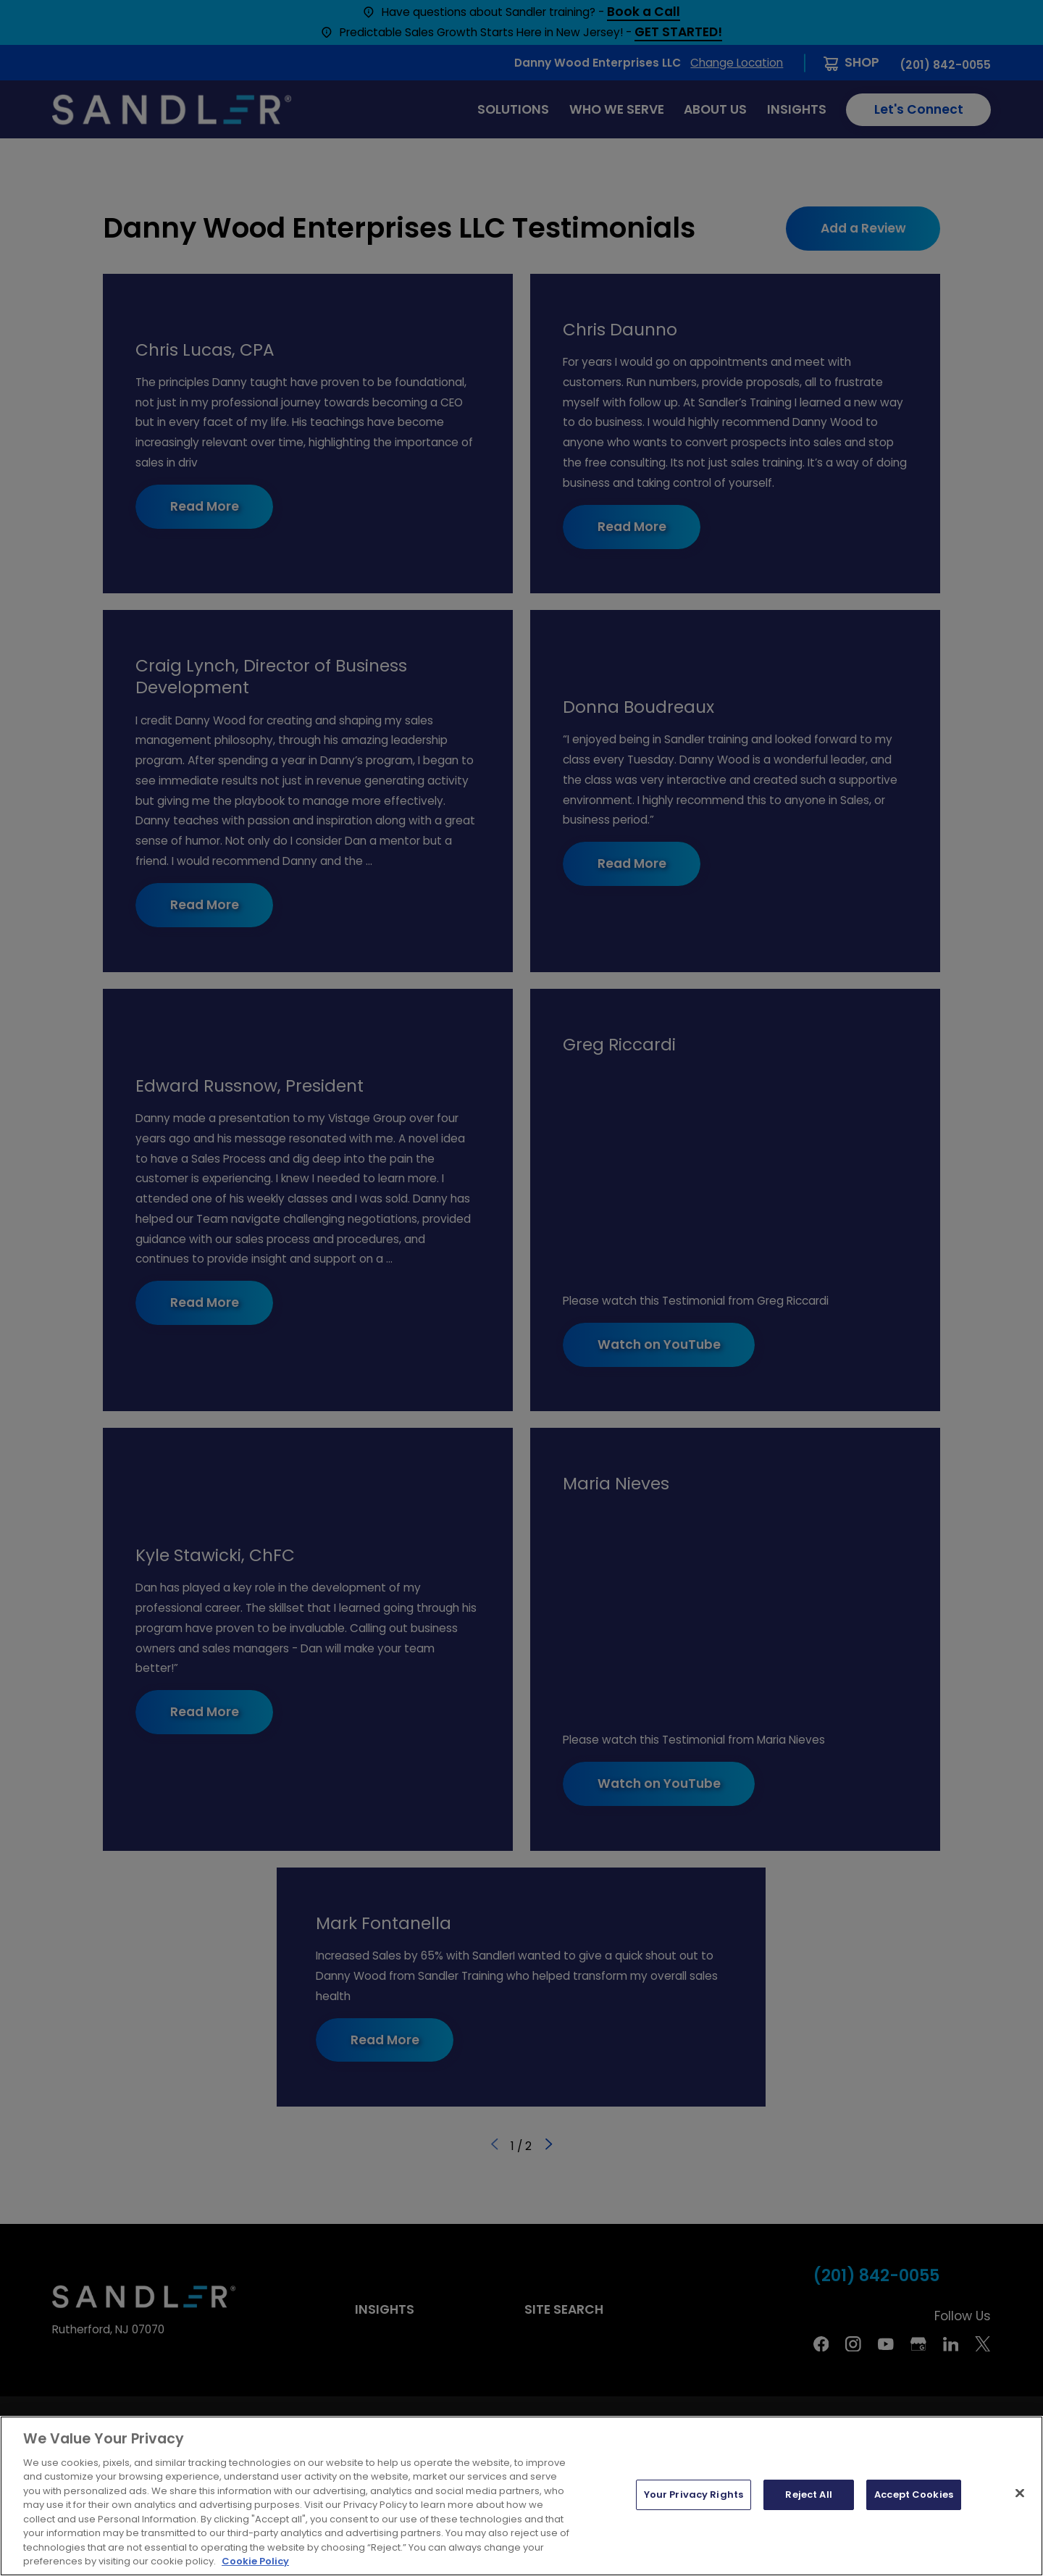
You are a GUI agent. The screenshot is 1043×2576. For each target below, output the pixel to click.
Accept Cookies (913, 2494)
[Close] (1020, 2493)
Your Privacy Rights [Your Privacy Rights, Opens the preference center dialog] (693, 2494)
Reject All (808, 2494)
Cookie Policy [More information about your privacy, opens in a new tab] (255, 2561)
